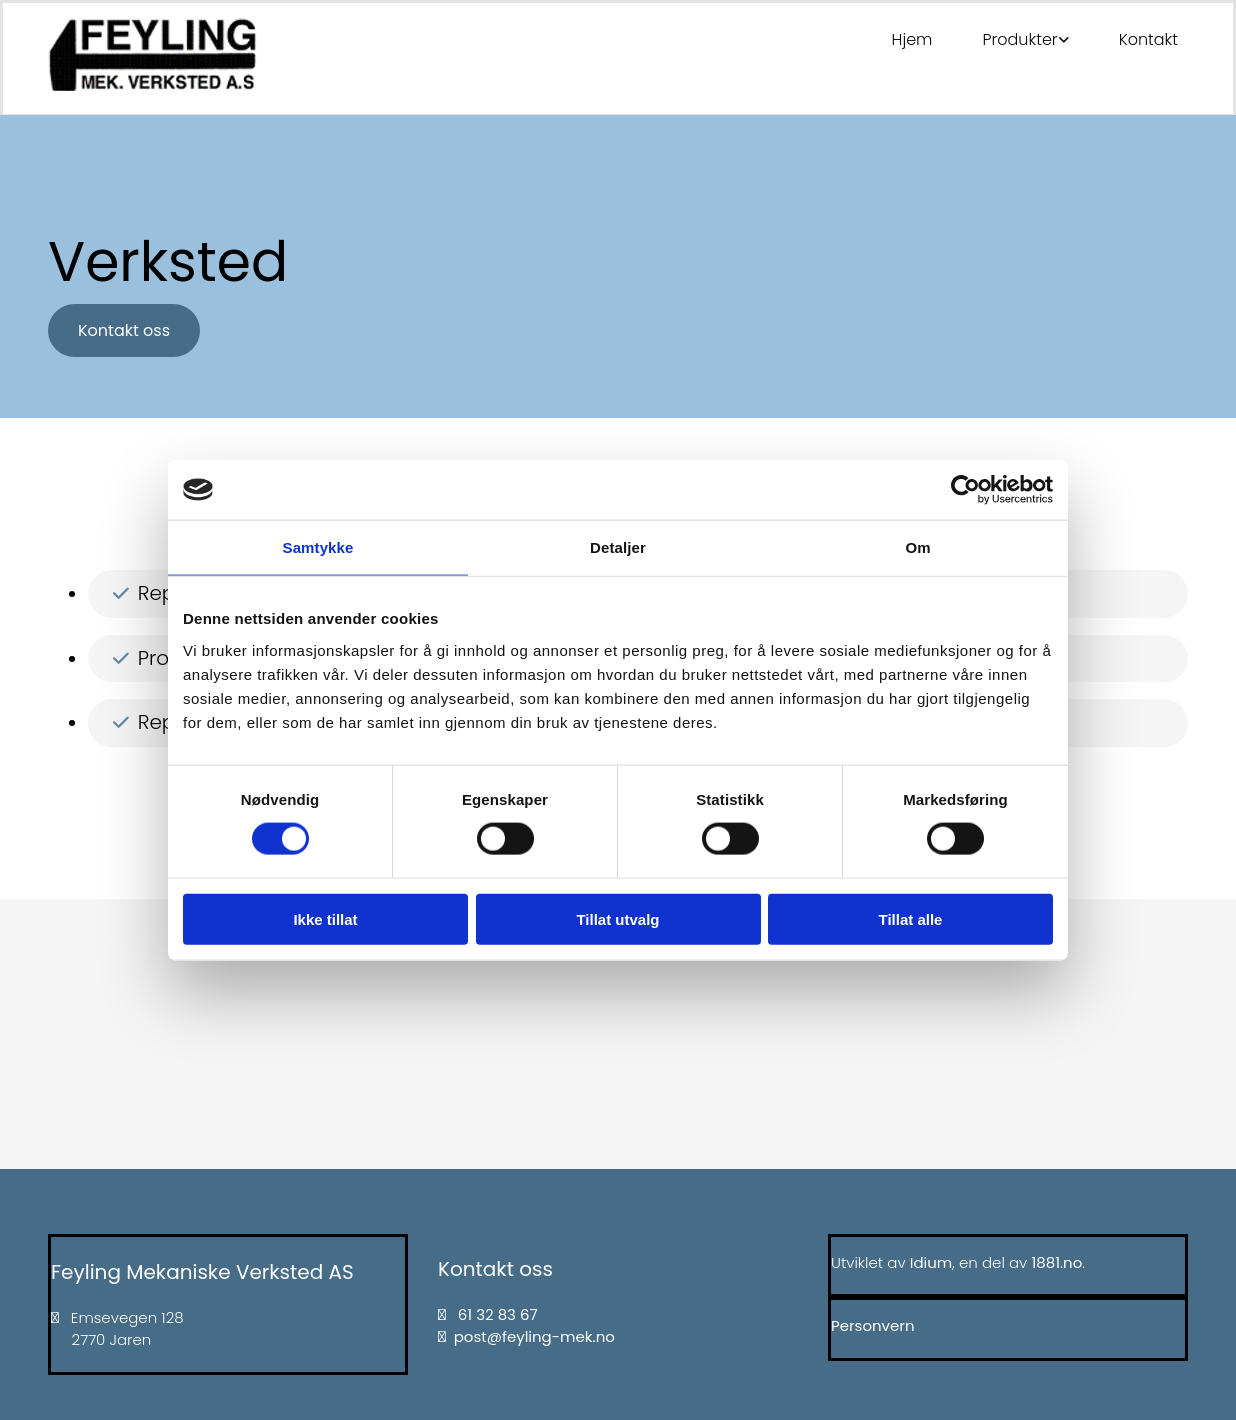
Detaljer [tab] (618, 547)
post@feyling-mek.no (534, 1336)
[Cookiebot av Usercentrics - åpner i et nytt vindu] (965, 490)
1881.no (1056, 1262)
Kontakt (1148, 39)
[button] (124, 330)
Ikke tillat (325, 918)
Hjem (912, 39)
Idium (931, 1262)
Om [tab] (917, 547)
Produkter (1019, 39)
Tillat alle (911, 918)
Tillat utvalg (617, 918)
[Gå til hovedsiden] (152, 85)
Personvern (873, 1325)
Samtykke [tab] (318, 547)
